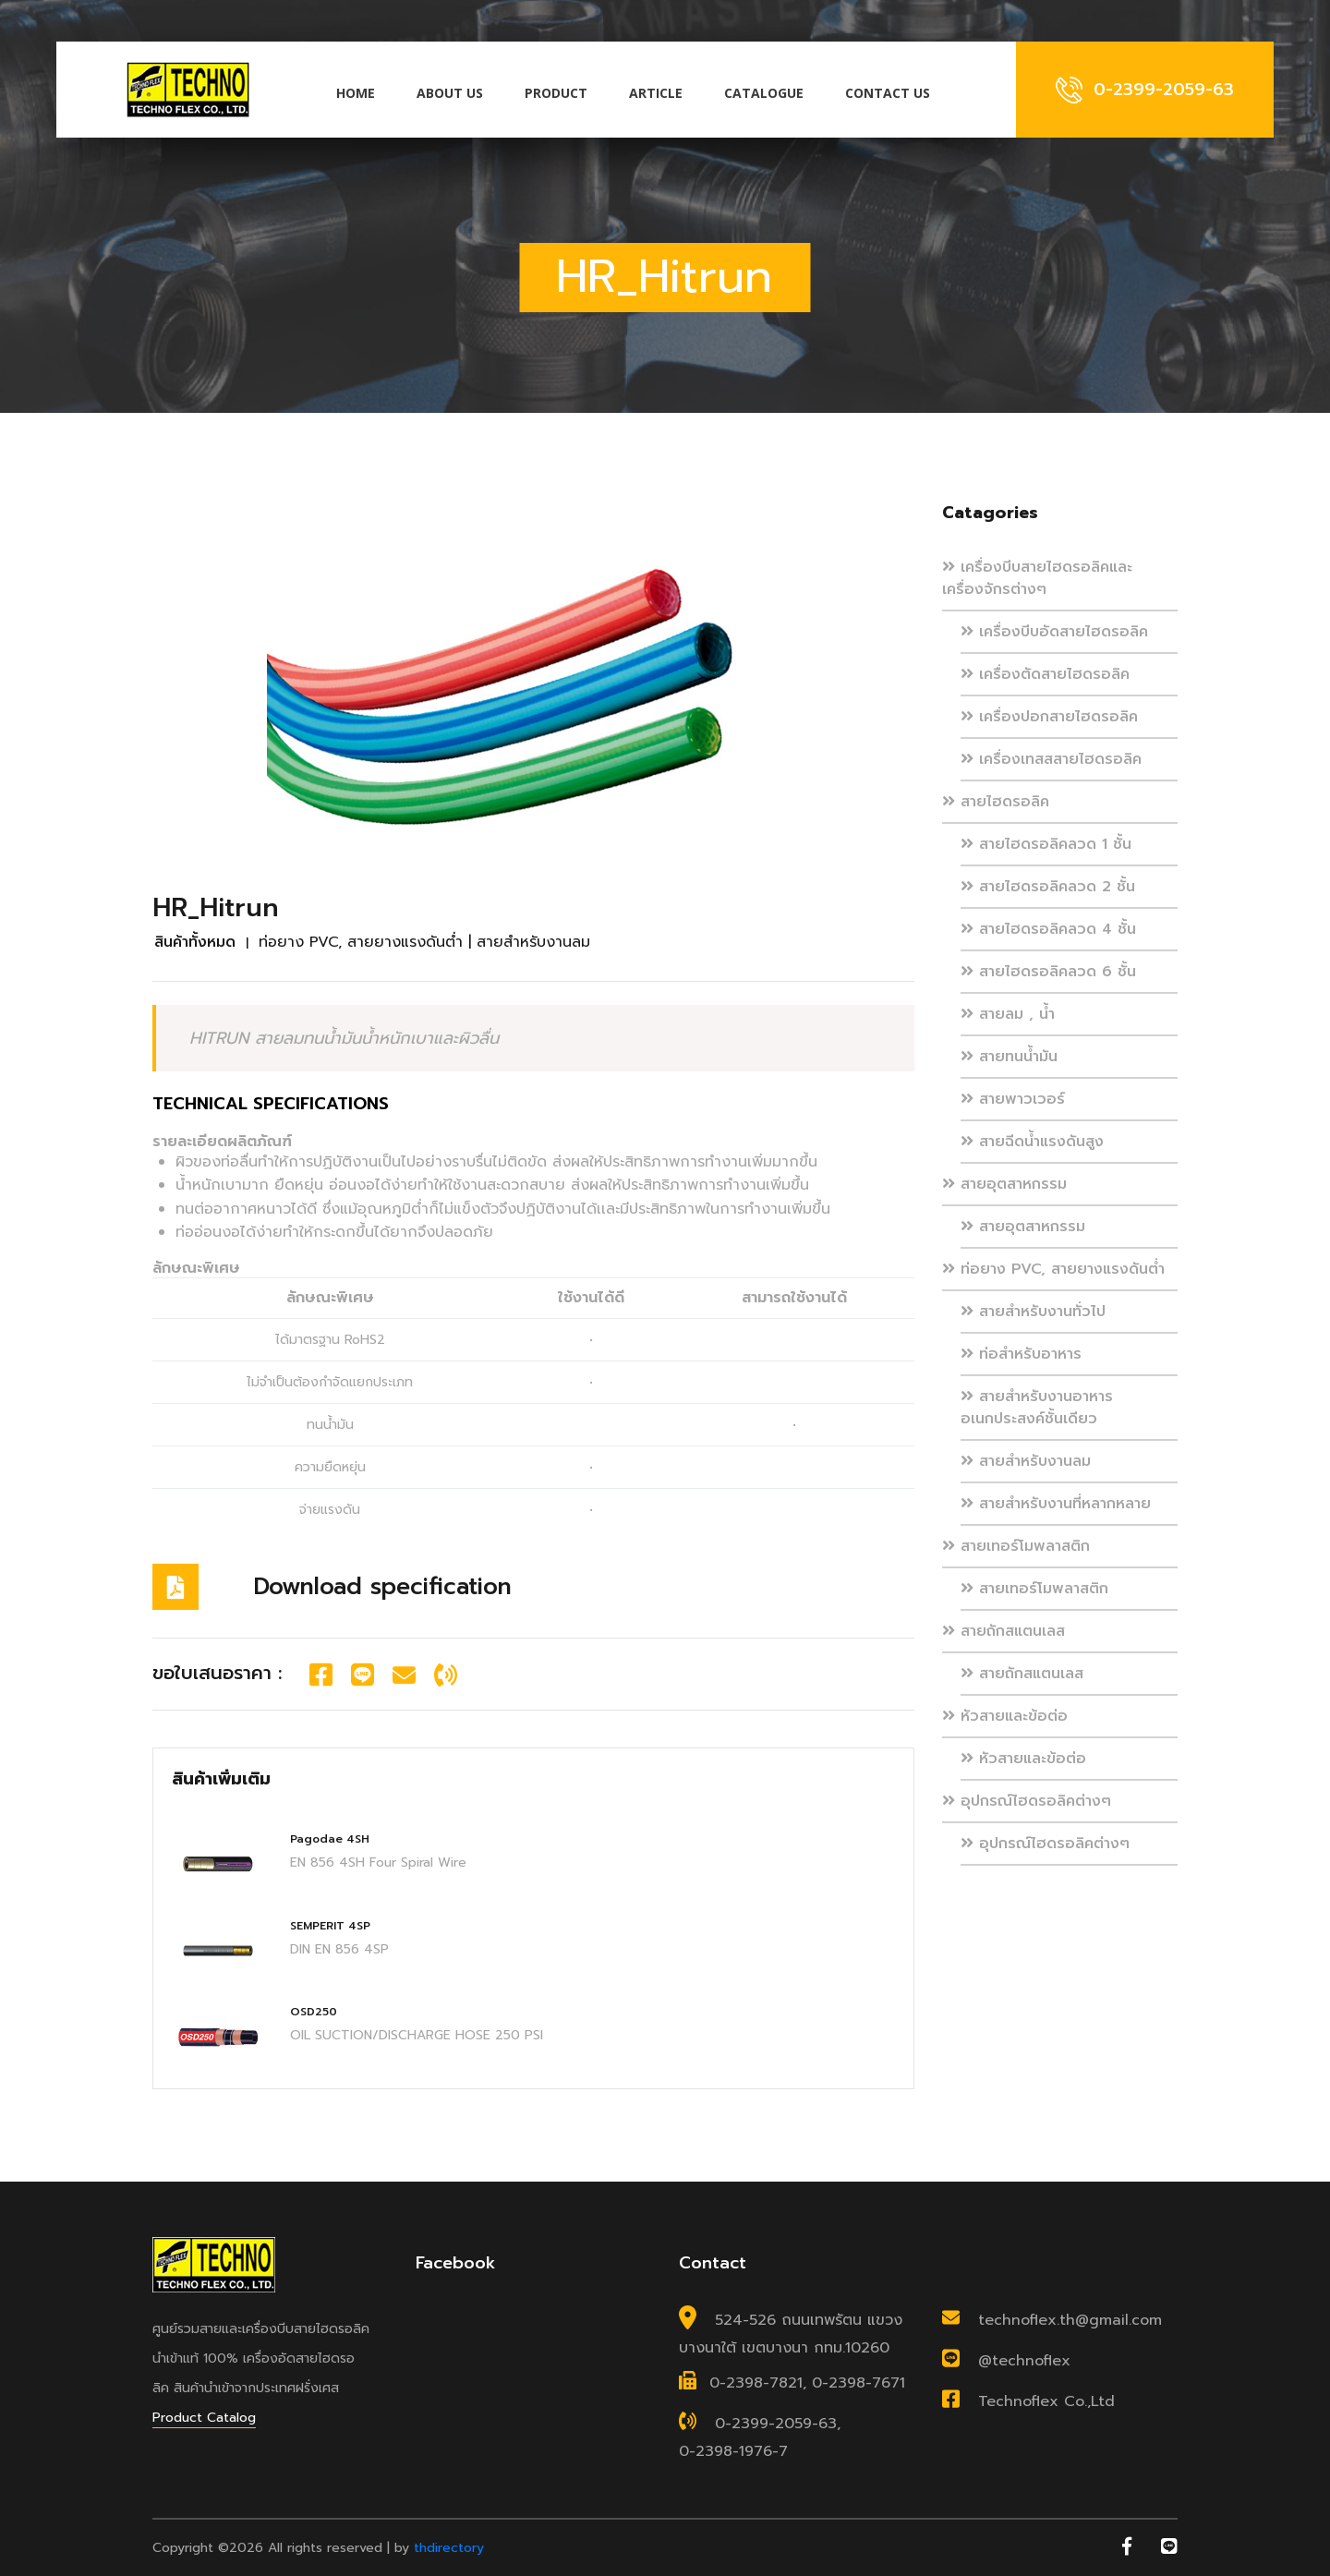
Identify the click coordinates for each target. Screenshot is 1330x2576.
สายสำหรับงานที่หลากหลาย (1056, 1504)
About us (450, 93)
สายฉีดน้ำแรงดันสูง (1032, 1142)
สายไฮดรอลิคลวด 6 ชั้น (1048, 972)
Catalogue (764, 93)
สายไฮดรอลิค (995, 802)
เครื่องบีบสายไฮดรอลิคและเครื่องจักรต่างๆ (1037, 578)
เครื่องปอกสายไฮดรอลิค (1049, 717)
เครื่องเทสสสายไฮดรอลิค (1051, 759)
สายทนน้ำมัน (1009, 1057)
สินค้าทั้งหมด (195, 942)
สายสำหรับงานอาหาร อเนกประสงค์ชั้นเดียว (1037, 1407)
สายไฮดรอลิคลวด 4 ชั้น (1048, 929)
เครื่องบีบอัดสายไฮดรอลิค (1054, 632)
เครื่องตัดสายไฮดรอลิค (1045, 674)
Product (556, 93)
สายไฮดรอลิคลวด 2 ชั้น (1048, 887)
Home (355, 93)
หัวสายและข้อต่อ (1005, 1716)
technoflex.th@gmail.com (1070, 2321)
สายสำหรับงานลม (1026, 1461)
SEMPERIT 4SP (330, 1925)
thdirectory (449, 2548)
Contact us (887, 93)
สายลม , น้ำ (1008, 1014)
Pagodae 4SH (329, 1839)
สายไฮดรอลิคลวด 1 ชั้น (1046, 844)
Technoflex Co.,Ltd (1046, 2402)
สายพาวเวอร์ (1013, 1099)
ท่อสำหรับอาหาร (1021, 1354)
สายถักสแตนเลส (1003, 1631)
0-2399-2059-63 (776, 2424)
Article (656, 93)
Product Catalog (204, 2417)
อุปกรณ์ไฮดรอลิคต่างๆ (1026, 1801)
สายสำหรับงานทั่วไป (1033, 1311)
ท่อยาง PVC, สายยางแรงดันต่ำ (1053, 1269)
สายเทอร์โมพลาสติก (1016, 1546)
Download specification (383, 1586)
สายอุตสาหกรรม (1004, 1184)
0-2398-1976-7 (733, 2451)
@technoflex (1024, 2362)
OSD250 (313, 2011)
